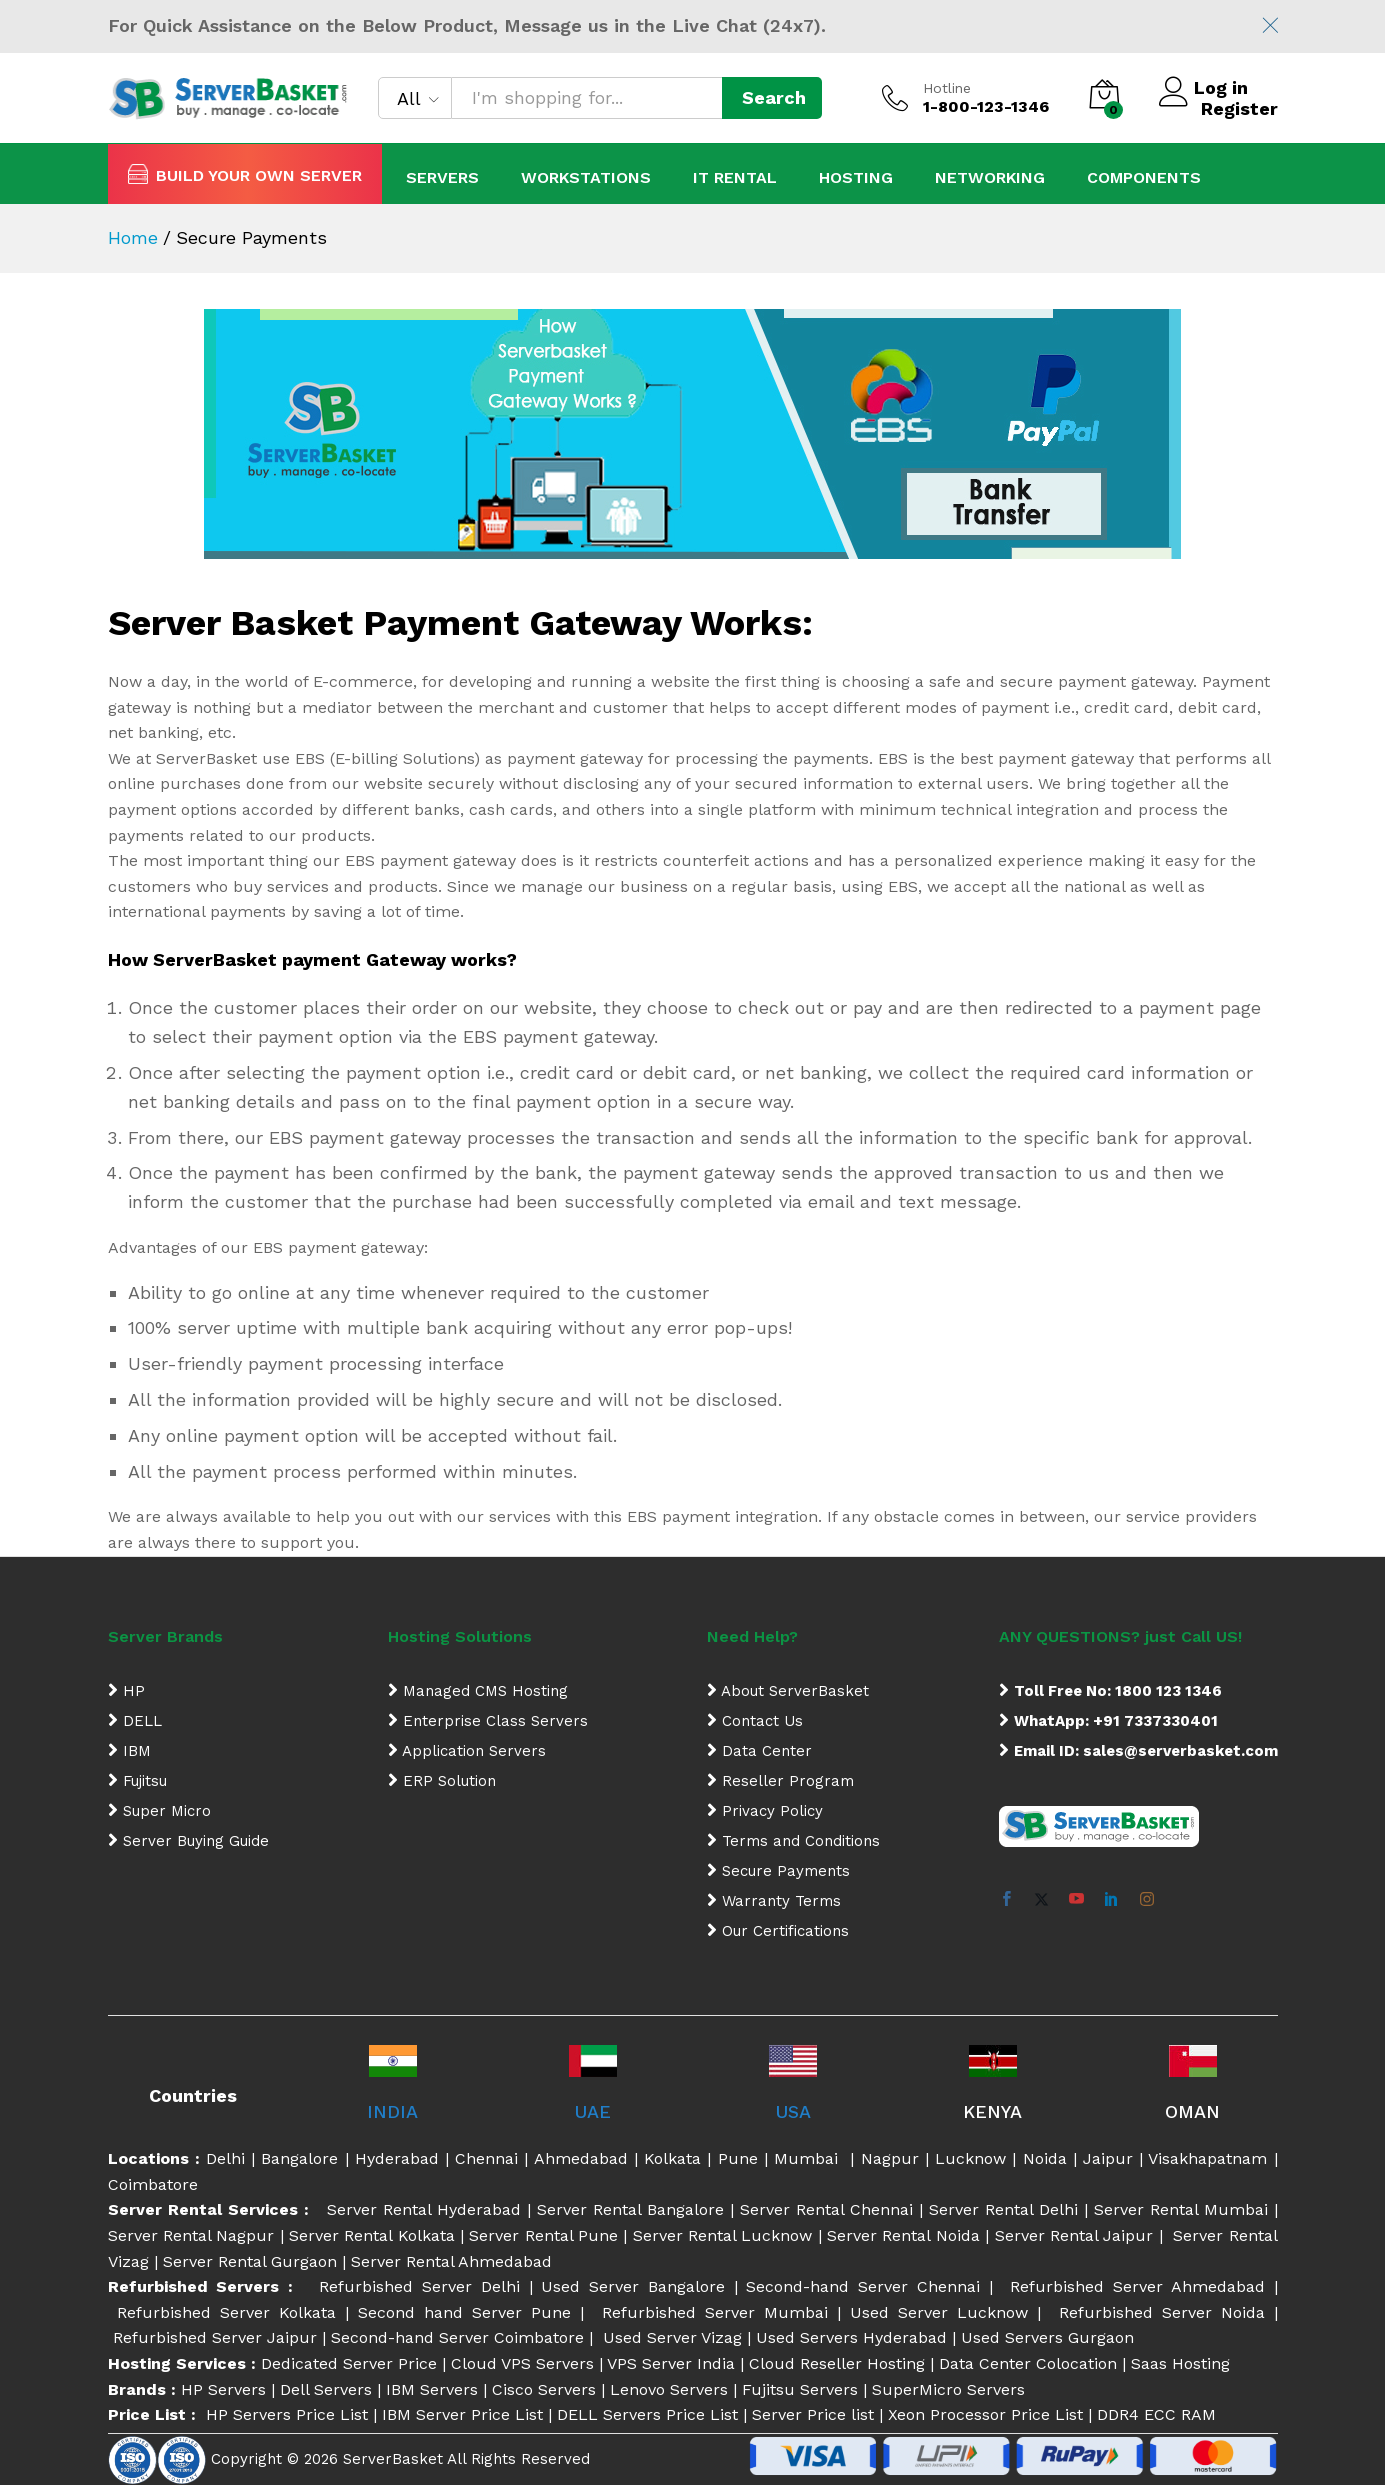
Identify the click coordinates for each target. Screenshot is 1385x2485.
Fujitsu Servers (800, 2389)
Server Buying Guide (188, 1841)
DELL (135, 1721)
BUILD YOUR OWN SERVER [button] (245, 174)
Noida (1045, 2158)
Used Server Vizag (672, 2337)
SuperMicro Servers (948, 2389)
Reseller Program (780, 1781)
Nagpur (890, 2158)
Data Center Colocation (1028, 2363)
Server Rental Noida (903, 2235)
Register (1239, 108)
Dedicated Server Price (349, 2363)
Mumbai (809, 2158)
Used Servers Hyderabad (851, 2337)
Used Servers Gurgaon (1047, 2337)
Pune (738, 2158)
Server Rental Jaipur (1074, 2235)
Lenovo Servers (669, 2389)
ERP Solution (442, 1781)
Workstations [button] (586, 178)
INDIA (392, 2111)
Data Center (759, 1751)
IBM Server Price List (462, 2414)
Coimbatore (153, 2184)
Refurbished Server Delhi (423, 2286)
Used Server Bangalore (637, 2286)
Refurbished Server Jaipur (215, 2337)
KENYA (992, 2111)
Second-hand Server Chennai (867, 2286)
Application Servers (467, 1751)
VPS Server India (671, 2363)
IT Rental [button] (735, 178)
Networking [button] (990, 178)
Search (774, 97)
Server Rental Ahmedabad (451, 2261)
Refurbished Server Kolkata (226, 2312)
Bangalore (302, 2158)
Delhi (225, 2158)
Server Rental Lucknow (723, 2235)
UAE (592, 2111)
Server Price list (813, 2414)
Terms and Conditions (793, 1841)
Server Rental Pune (543, 2235)
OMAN (1192, 2111)
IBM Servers (432, 2389)
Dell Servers (326, 2389)
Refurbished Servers (198, 2286)
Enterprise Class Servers (488, 1721)
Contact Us (755, 1721)
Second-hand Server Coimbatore (460, 2337)
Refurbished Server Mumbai (715, 2312)
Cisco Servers (544, 2389)
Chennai (486, 2158)
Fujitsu (137, 1781)
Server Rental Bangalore (630, 2209)
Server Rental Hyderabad (424, 2209)
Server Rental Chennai (826, 2209)
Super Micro (159, 1811)
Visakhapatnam (1207, 2158)
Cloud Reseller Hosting (837, 2363)
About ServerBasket (788, 1691)
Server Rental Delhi (1003, 2209)
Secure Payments (778, 1871)
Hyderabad (397, 2158)
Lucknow (970, 2158)
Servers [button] (442, 178)
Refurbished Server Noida (1162, 2312)
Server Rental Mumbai (1181, 2209)
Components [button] (1144, 178)
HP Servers (223, 2389)
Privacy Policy (765, 1811)
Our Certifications (778, 1931)
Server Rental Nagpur (191, 2235)
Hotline (947, 88)
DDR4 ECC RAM (1156, 2414)
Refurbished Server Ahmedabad (1138, 2286)
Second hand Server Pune (469, 2312)
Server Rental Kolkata (372, 2235)
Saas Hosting (1180, 2363)
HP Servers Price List (287, 2414)
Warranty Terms (774, 1901)
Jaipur (1108, 2158)
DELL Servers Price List (647, 2414)
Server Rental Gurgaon (250, 2261)
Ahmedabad (581, 2158)
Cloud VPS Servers (522, 2363)
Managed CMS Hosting (478, 1691)
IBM (129, 1751)
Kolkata (672, 2158)
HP (126, 1691)
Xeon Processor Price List (985, 2414)
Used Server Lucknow (943, 2312)
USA (793, 2111)
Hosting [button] (856, 178)
